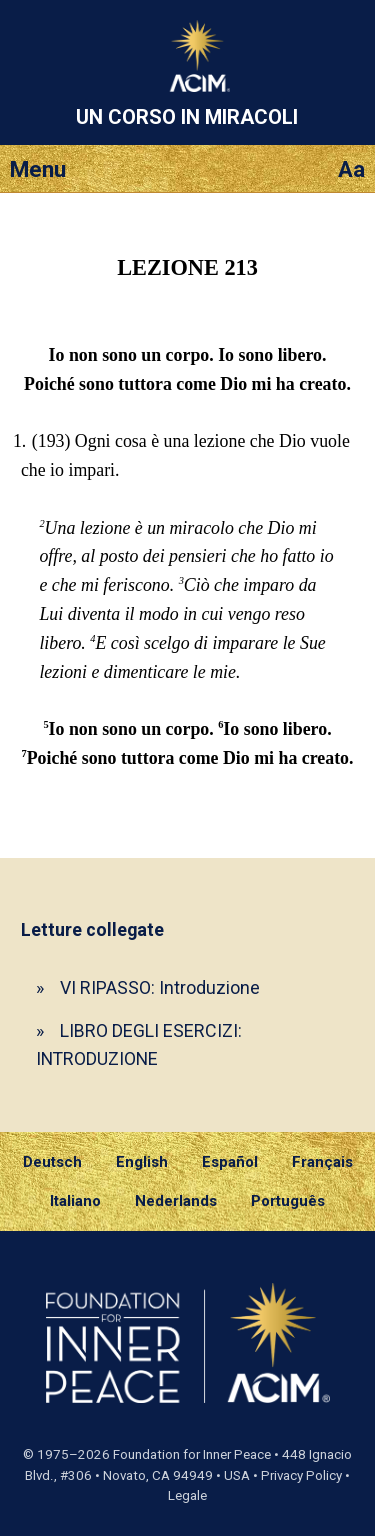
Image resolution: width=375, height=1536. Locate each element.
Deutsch (52, 1162)
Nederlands (176, 1201)
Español (230, 1162)
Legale (187, 1495)
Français (322, 1162)
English (142, 1162)
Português (288, 1201)
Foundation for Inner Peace (192, 1454)
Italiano (75, 1201)
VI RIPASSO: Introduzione (160, 987)
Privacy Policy (301, 1475)
